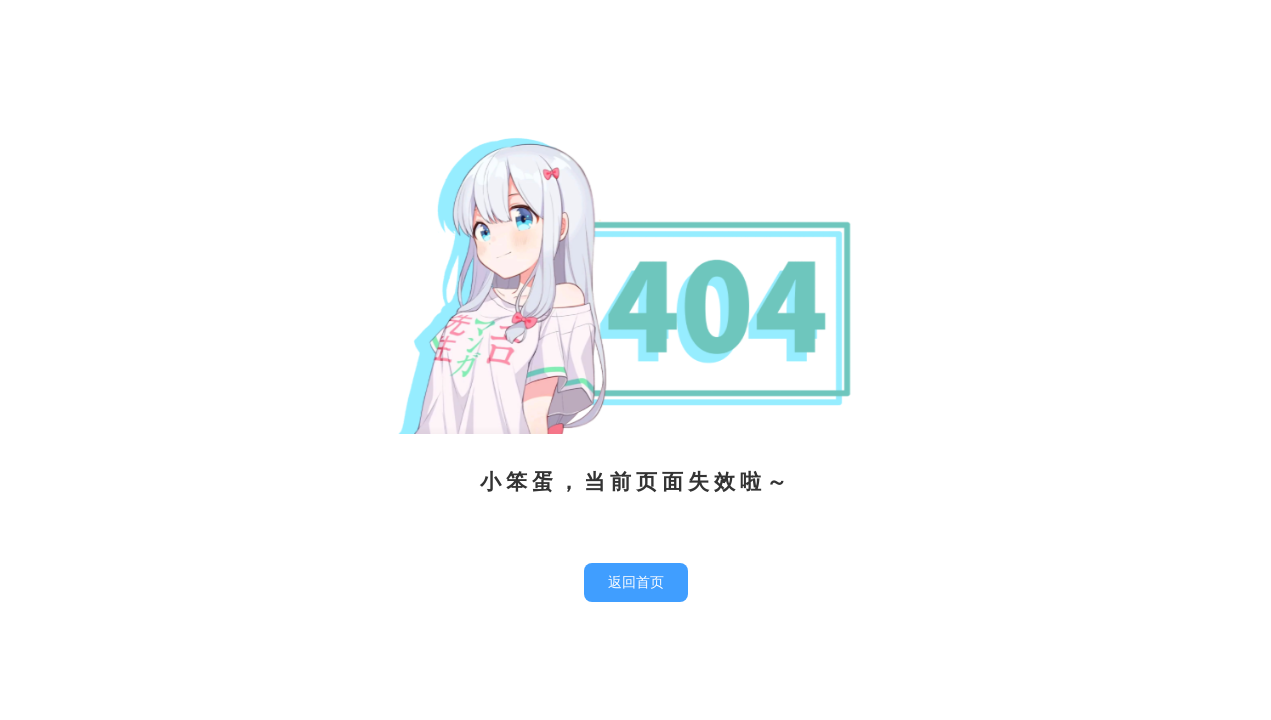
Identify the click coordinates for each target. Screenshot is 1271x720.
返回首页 (636, 582)
